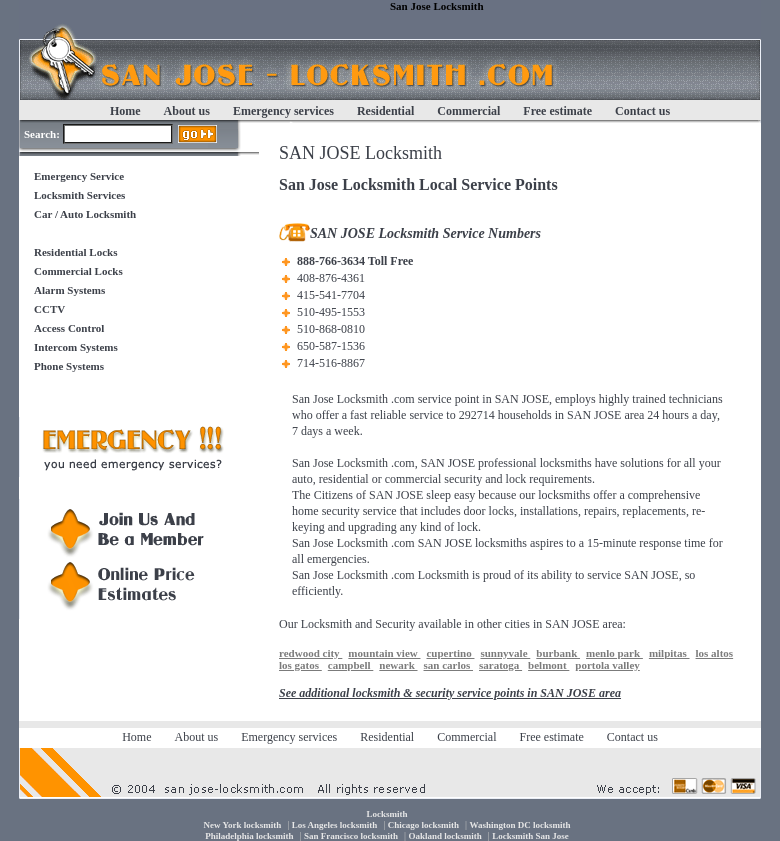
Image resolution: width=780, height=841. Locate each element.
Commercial (468, 111)
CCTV (49, 309)
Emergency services (283, 111)
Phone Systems (69, 366)
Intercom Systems (76, 347)
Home (125, 111)
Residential (385, 111)
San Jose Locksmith (340, 399)
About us (187, 111)
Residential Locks (75, 252)
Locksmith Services (79, 195)
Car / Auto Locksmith (85, 214)
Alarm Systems (69, 290)
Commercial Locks (78, 271)
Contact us (642, 111)
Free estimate (557, 111)
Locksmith (443, 575)
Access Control (69, 328)
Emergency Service (79, 176)
